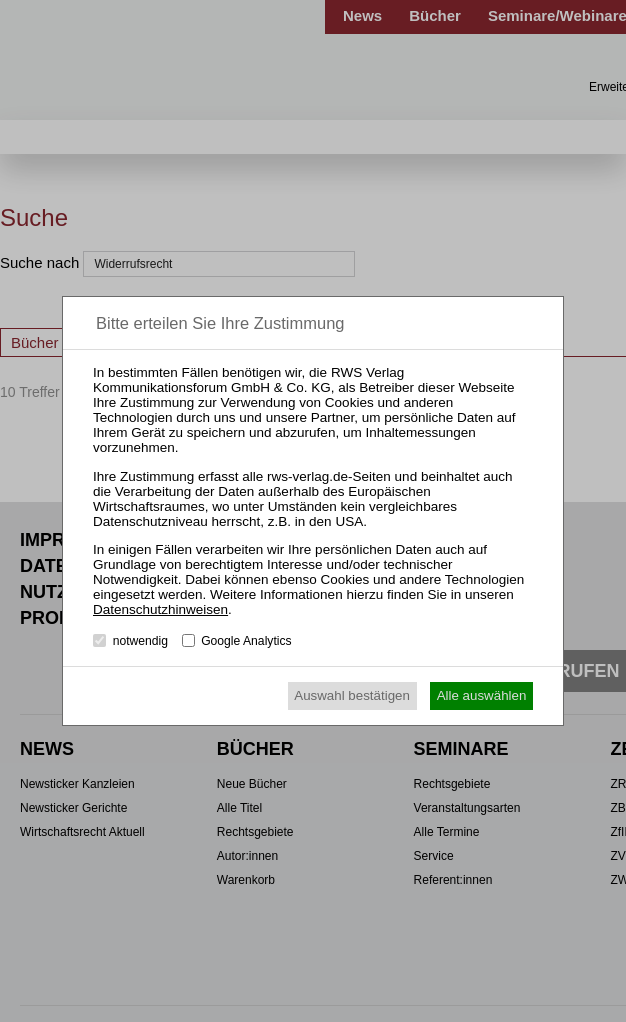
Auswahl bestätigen (352, 695)
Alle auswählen (482, 695)
